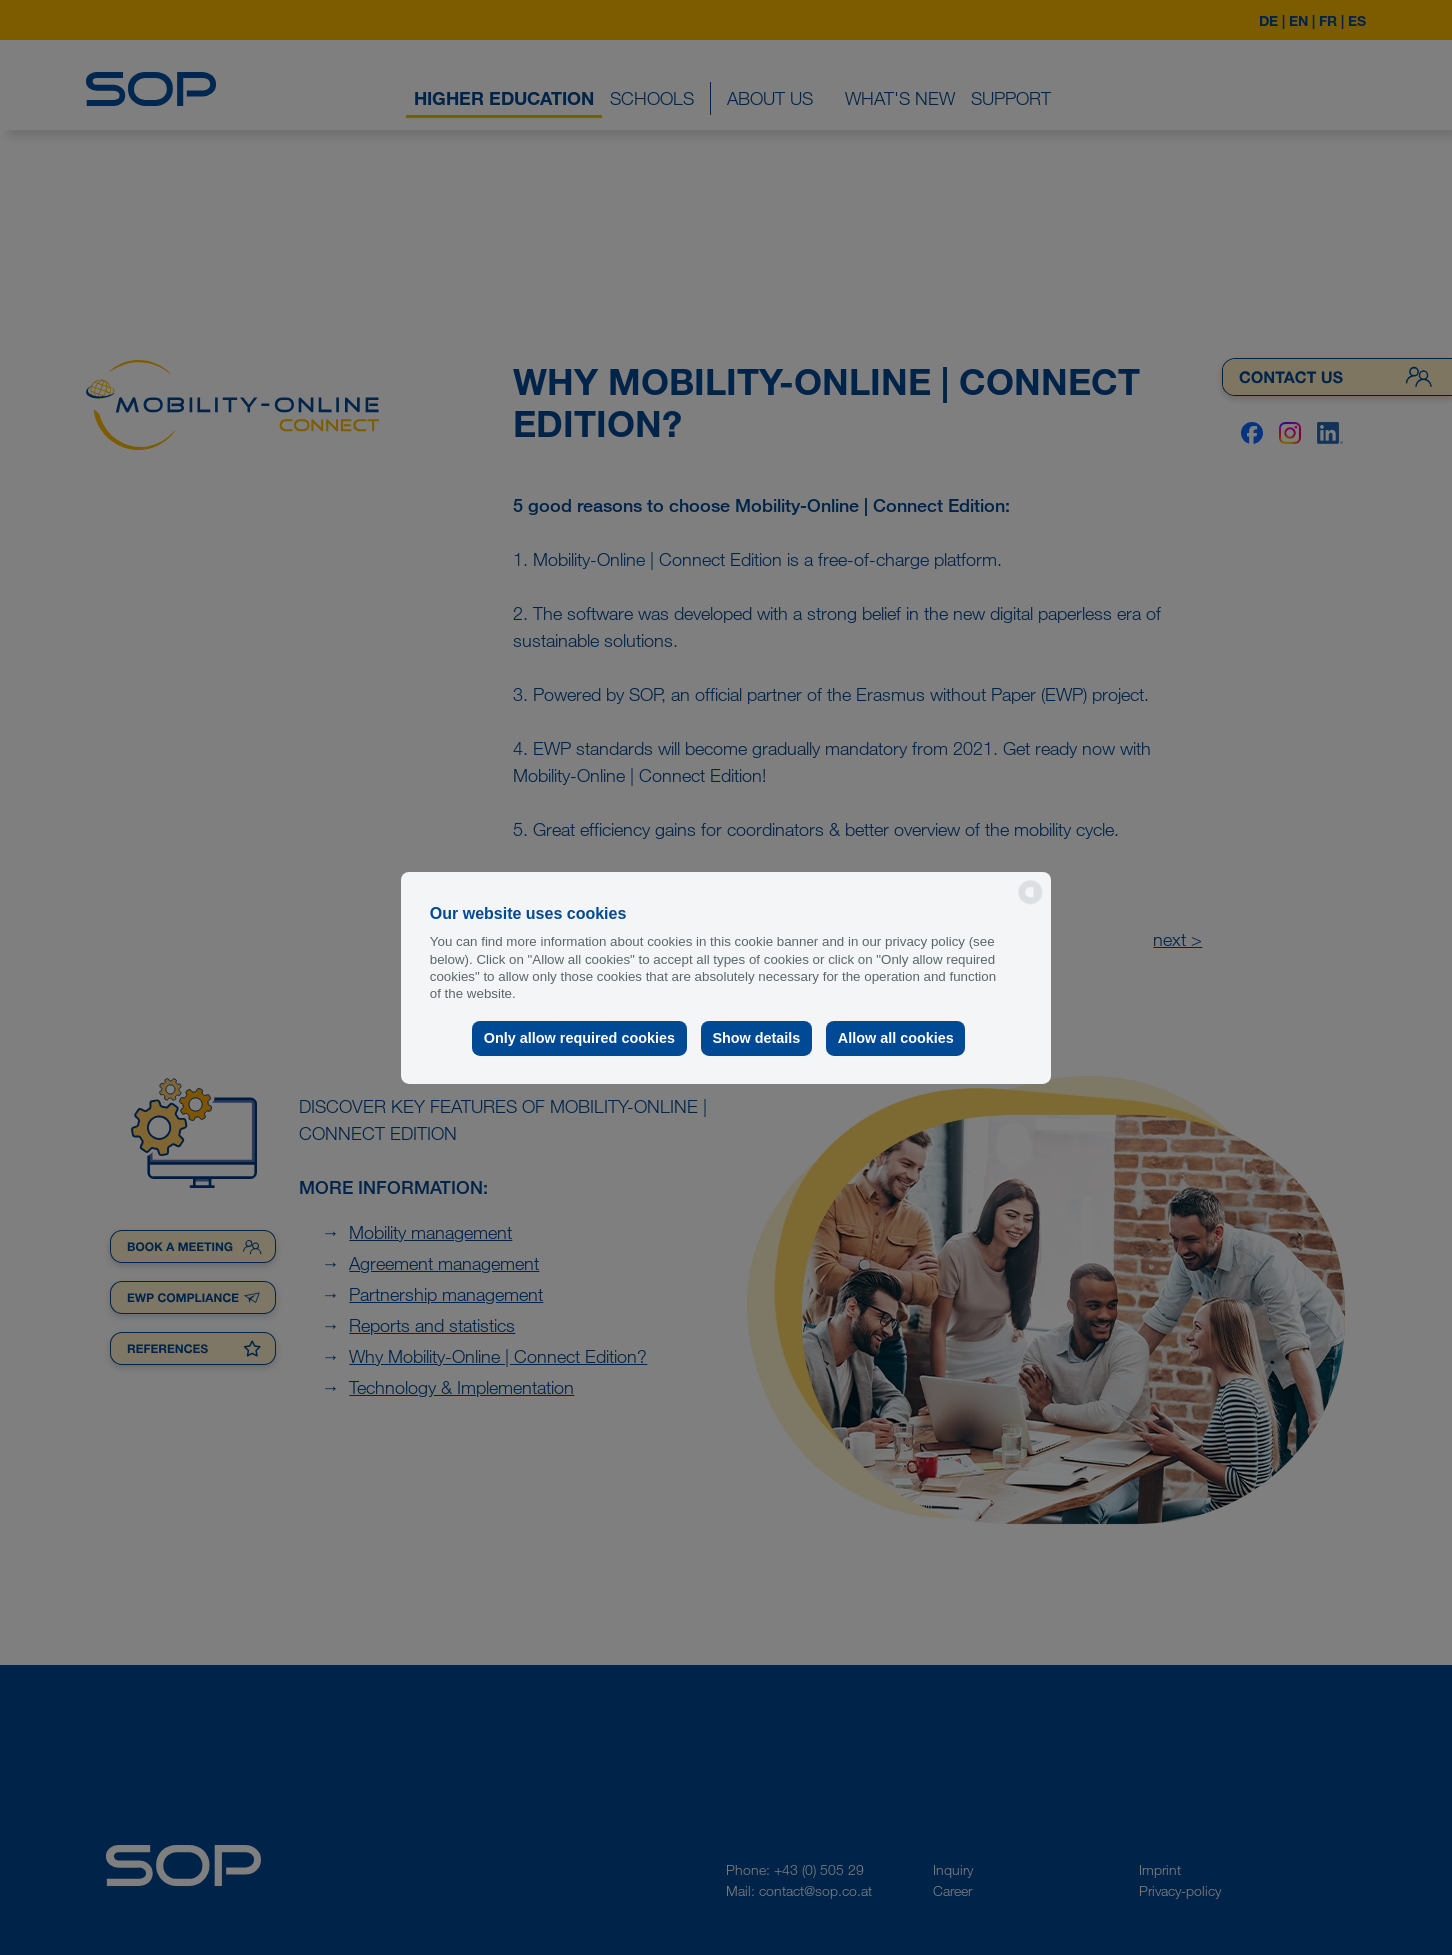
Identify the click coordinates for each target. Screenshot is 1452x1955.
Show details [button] (756, 1038)
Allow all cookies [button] (896, 1038)
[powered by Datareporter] (1030, 902)
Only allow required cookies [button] (579, 1038)
